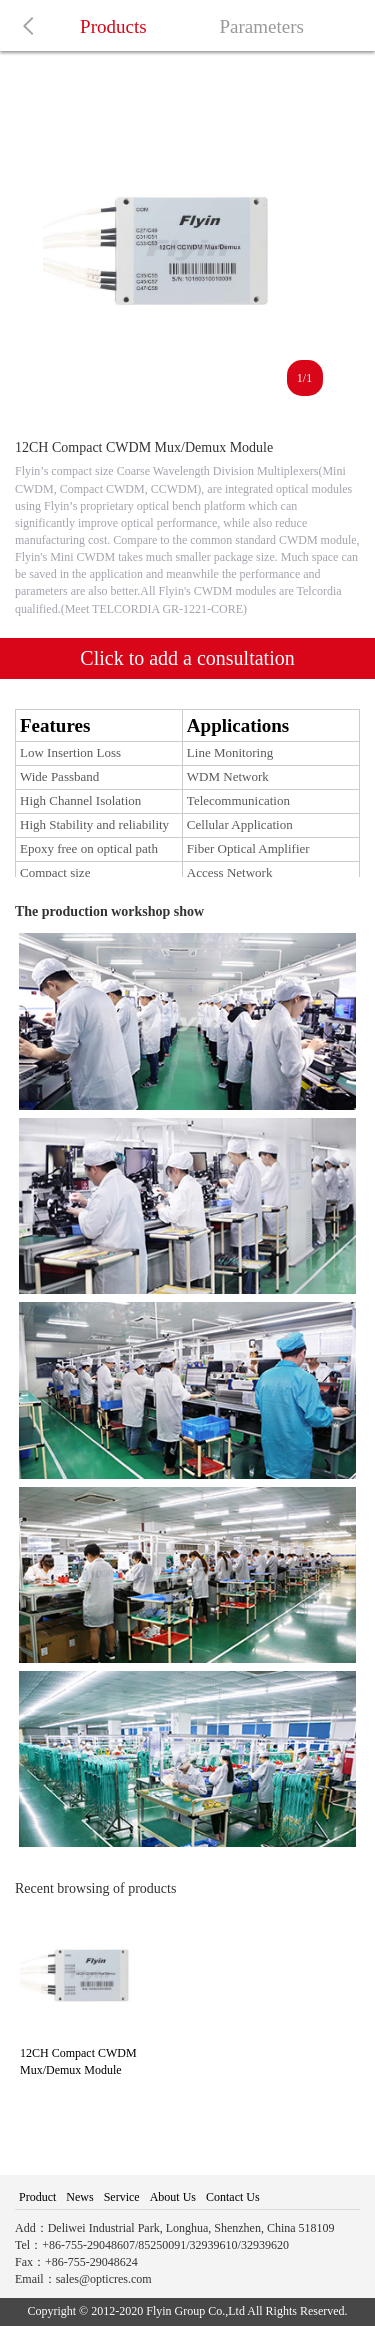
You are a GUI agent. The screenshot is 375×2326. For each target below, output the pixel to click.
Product (37, 2197)
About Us (173, 2197)
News (79, 2197)
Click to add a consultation (187, 658)
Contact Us (233, 2197)
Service (122, 2197)
